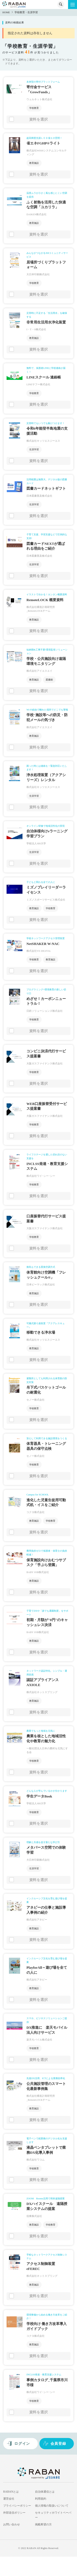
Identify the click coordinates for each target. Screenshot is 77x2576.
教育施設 (34, 163)
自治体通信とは (45, 2491)
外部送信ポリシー (14, 2512)
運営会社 (8, 2498)
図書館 (49, 679)
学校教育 (34, 108)
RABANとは (11, 2491)
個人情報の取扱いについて (51, 2505)
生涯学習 (34, 449)
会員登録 (58, 2444)
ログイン (22, 2444)
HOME (6, 12)
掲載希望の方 (43, 2524)
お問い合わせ (11, 2524)
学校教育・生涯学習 (26, 12)
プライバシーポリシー (17, 2505)
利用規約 (40, 2498)
